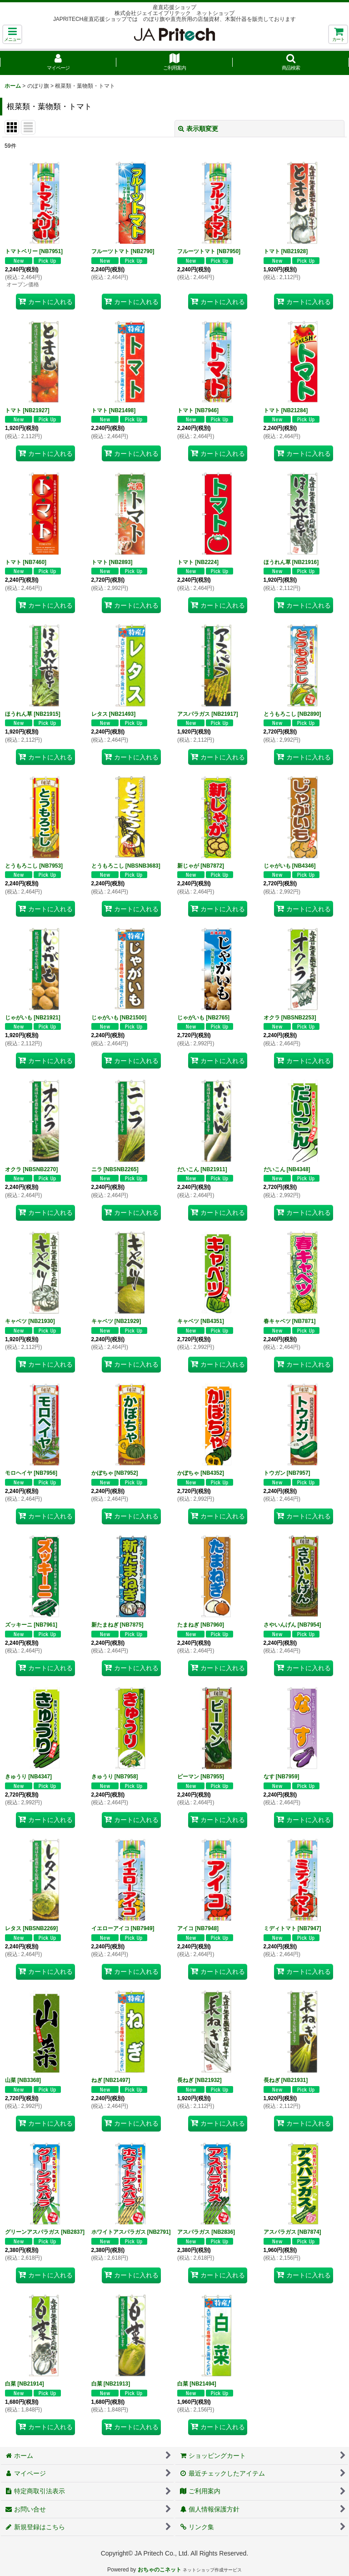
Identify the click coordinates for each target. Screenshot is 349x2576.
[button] (12, 34)
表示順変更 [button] (198, 128)
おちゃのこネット (159, 2569)
